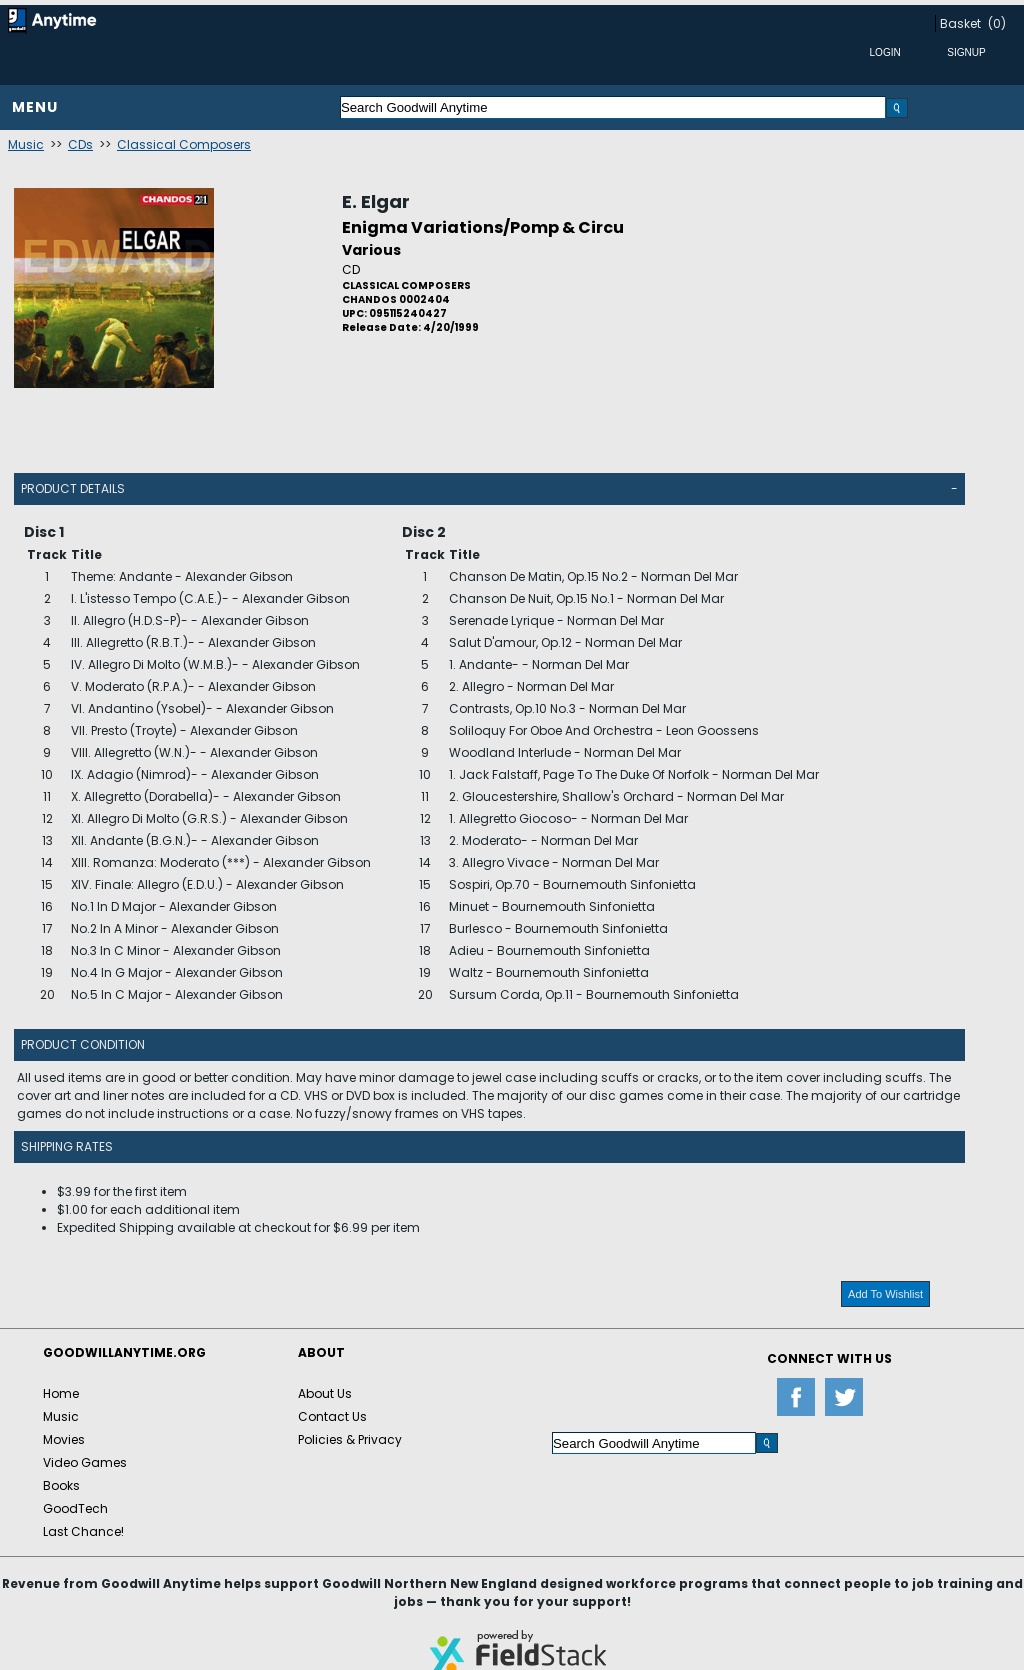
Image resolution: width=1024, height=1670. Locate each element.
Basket (960, 23)
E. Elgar (376, 201)
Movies (64, 1439)
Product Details (73, 488)
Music (26, 144)
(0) (997, 23)
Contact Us (332, 1416)
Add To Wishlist (885, 1294)
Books (61, 1485)
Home (61, 1393)
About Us (325, 1393)
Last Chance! (83, 1531)
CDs (80, 144)
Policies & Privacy (350, 1439)
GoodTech (75, 1508)
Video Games (85, 1462)
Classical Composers (184, 144)
